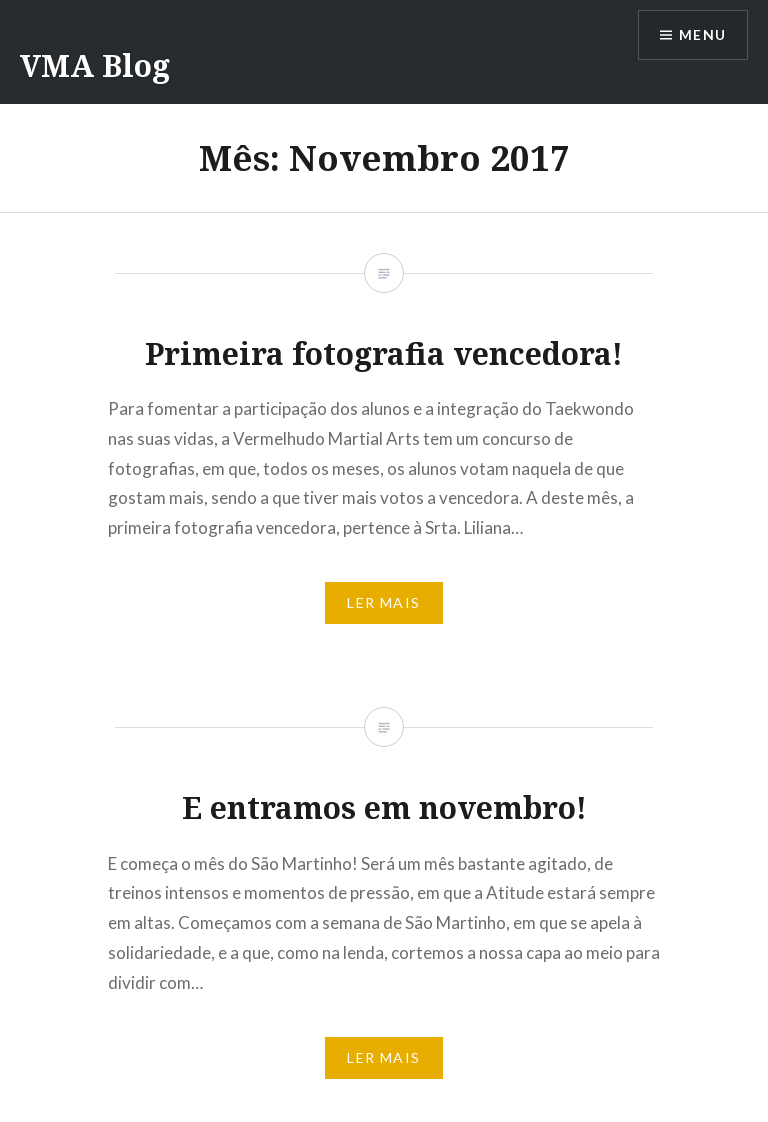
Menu (702, 35)
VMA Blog (95, 65)
